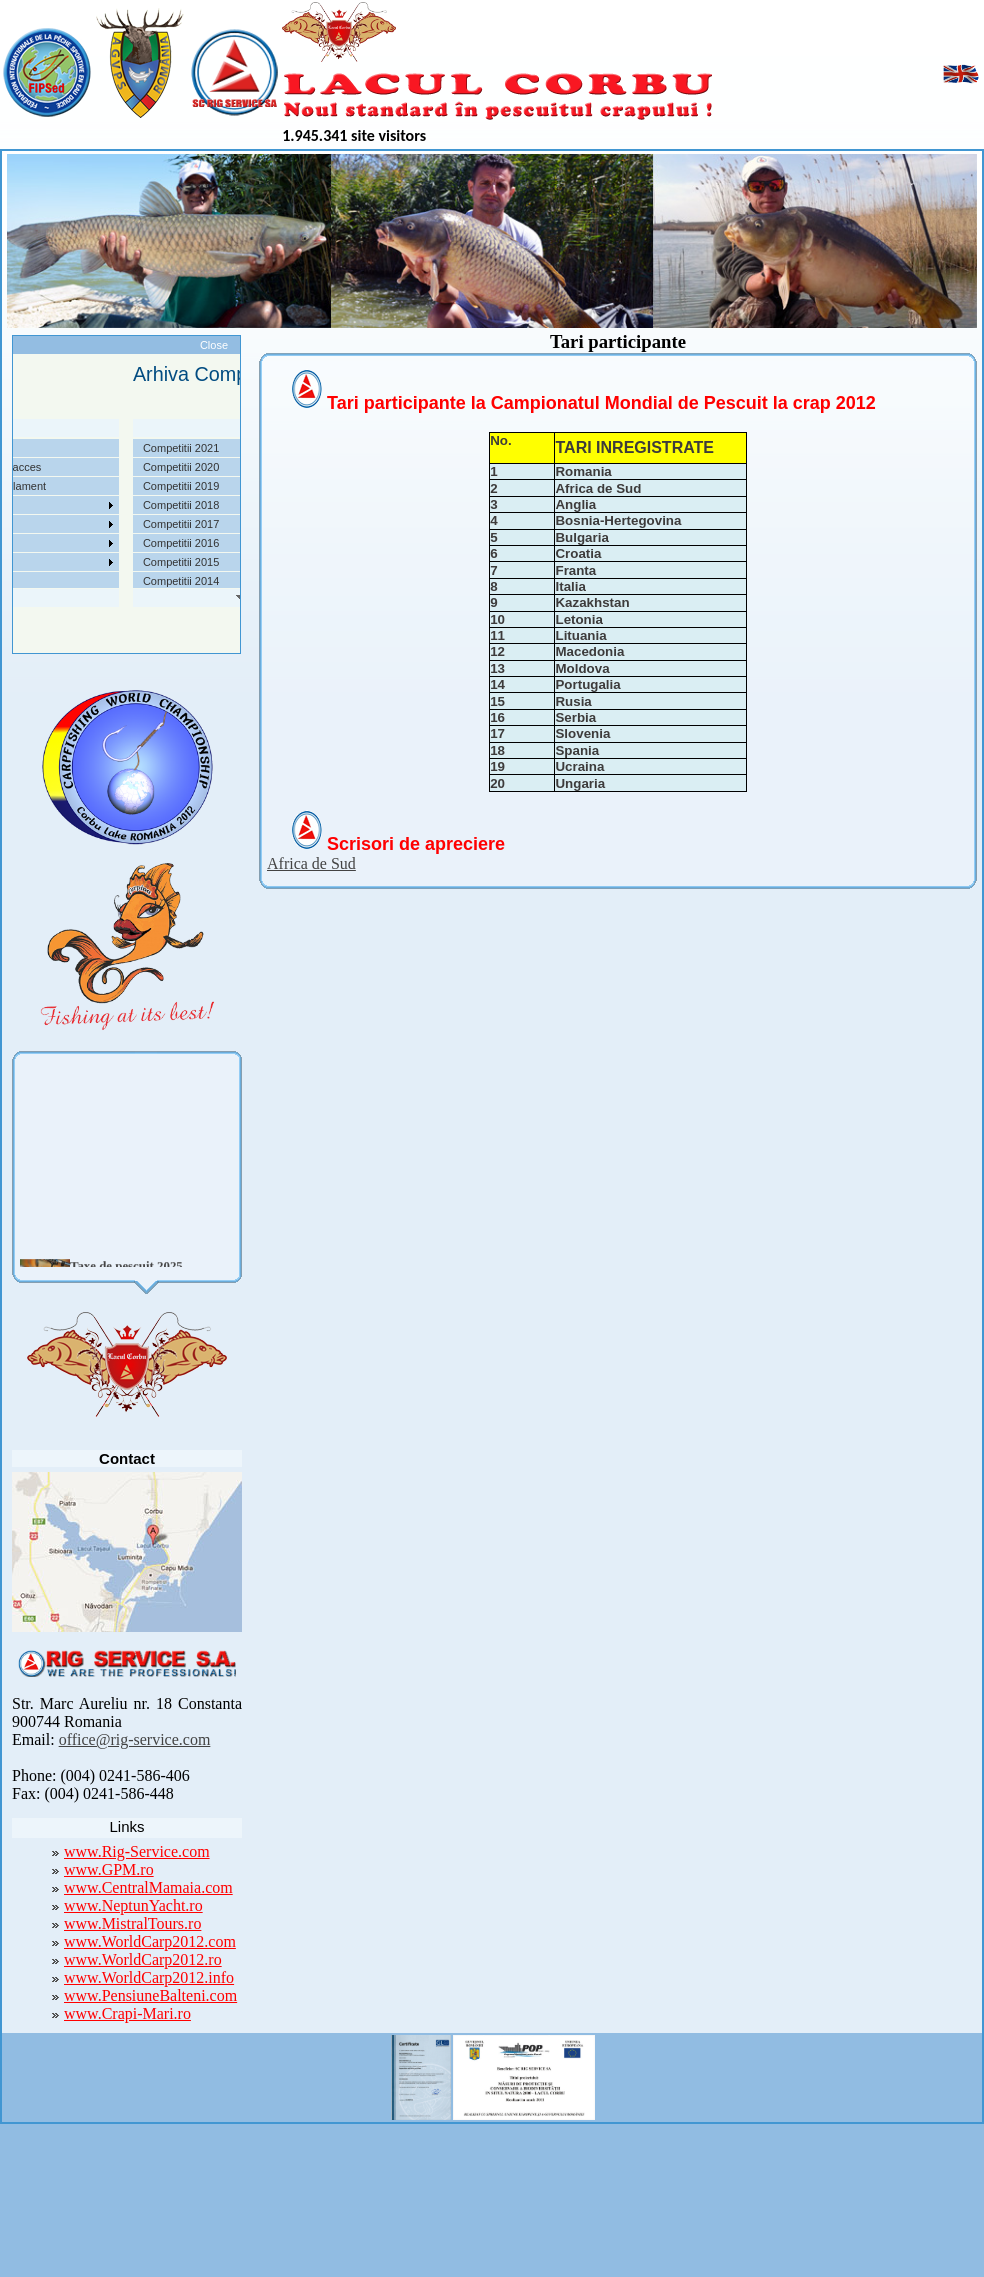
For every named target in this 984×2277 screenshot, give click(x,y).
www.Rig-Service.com (137, 1851)
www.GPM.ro (109, 1869)
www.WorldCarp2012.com (150, 1941)
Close (214, 345)
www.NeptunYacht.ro (133, 1905)
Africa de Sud (311, 863)
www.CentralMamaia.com (148, 1887)
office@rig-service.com (135, 1739)
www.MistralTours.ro (132, 1923)
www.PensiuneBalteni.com (150, 1995)
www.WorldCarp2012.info (149, 1977)
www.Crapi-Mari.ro (127, 2013)
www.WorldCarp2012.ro (143, 1959)
